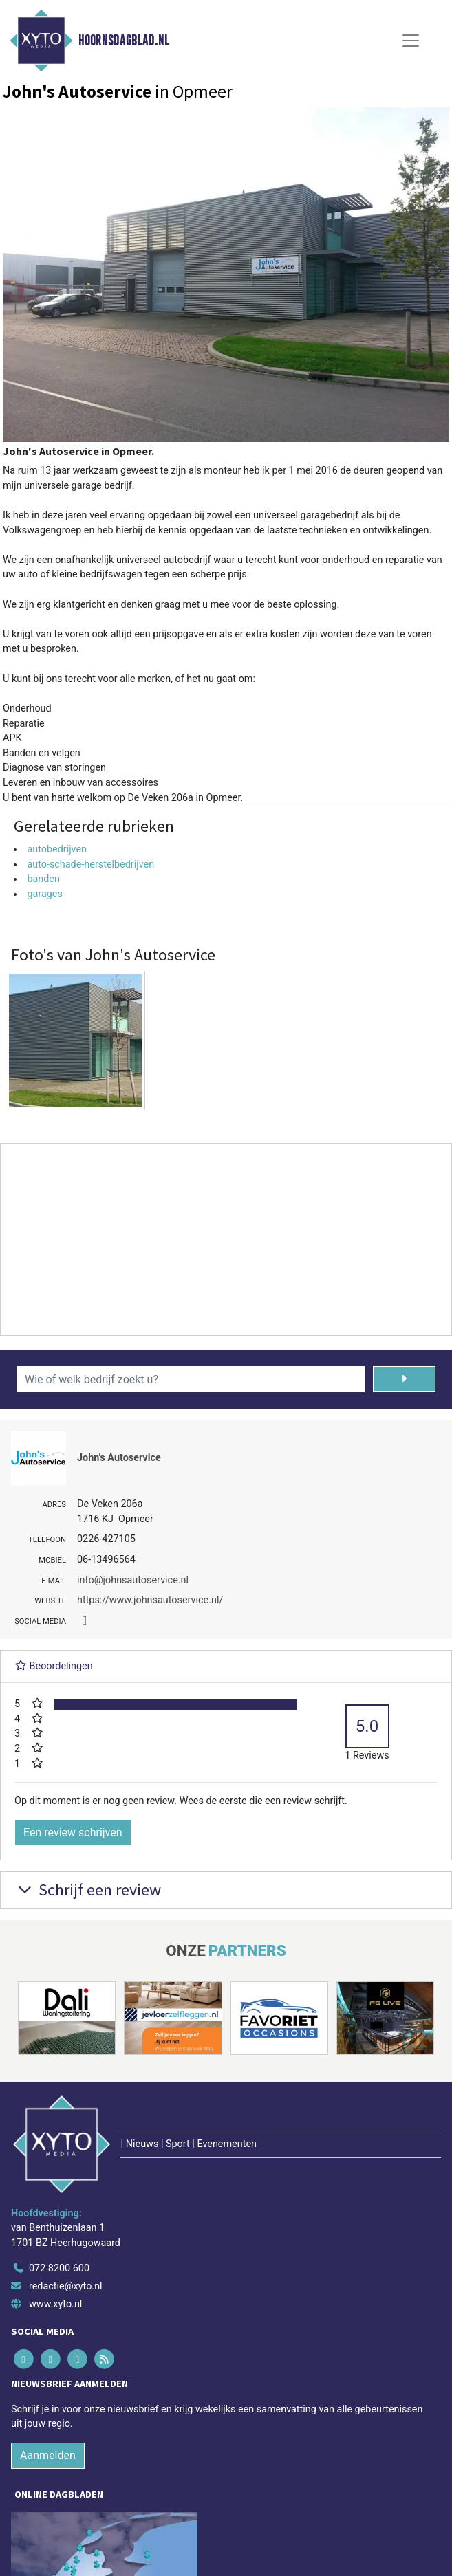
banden (43, 879)
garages (44, 894)
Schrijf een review (87, 1889)
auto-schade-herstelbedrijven (90, 864)
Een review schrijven (72, 1832)
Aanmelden (48, 2455)
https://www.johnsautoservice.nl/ (150, 1600)
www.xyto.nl (55, 2304)
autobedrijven (57, 849)
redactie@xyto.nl (66, 2286)
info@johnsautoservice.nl (133, 1580)
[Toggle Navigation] (410, 40)
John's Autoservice (119, 1458)
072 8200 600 (59, 2268)
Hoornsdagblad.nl (123, 40)
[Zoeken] (404, 1379)
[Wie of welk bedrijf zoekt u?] (191, 1379)
